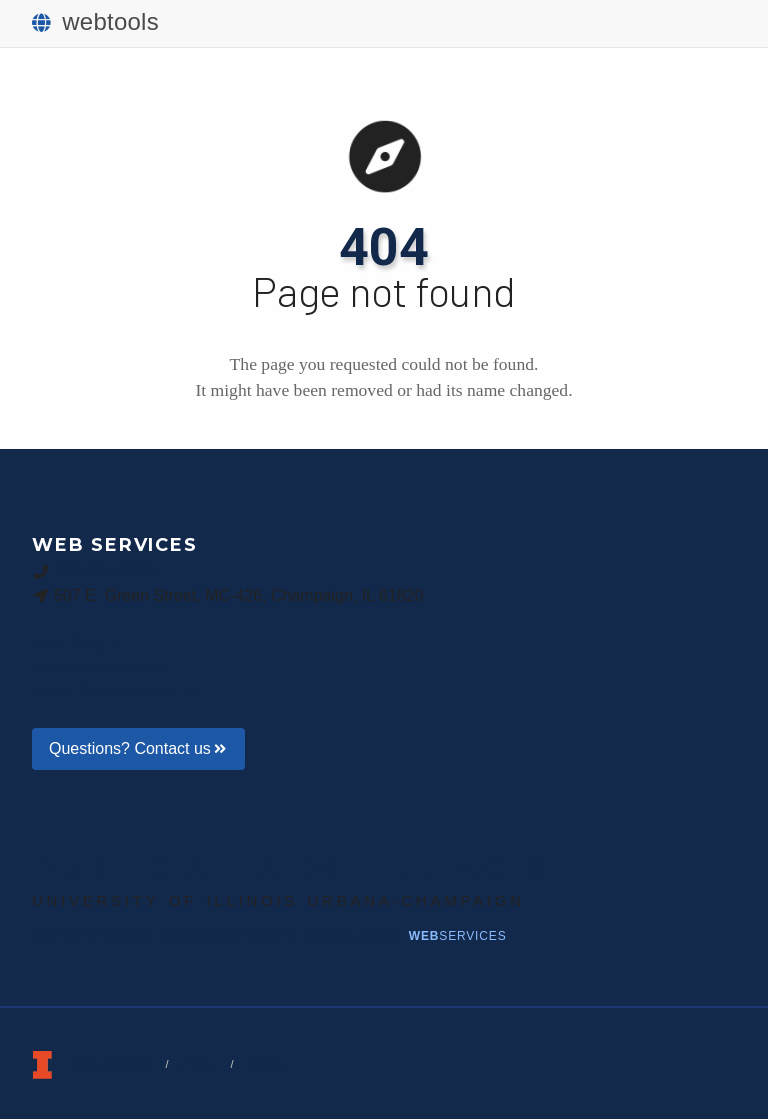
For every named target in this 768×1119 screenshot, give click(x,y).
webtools (95, 21)
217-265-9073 (105, 571)
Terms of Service (111, 1064)
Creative (228, 936)
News (351, 936)
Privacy (199, 1064)
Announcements (102, 667)
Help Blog (78, 643)
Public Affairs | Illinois (291, 869)
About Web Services (116, 691)
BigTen (92, 936)
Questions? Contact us (138, 748)
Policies (266, 1064)
